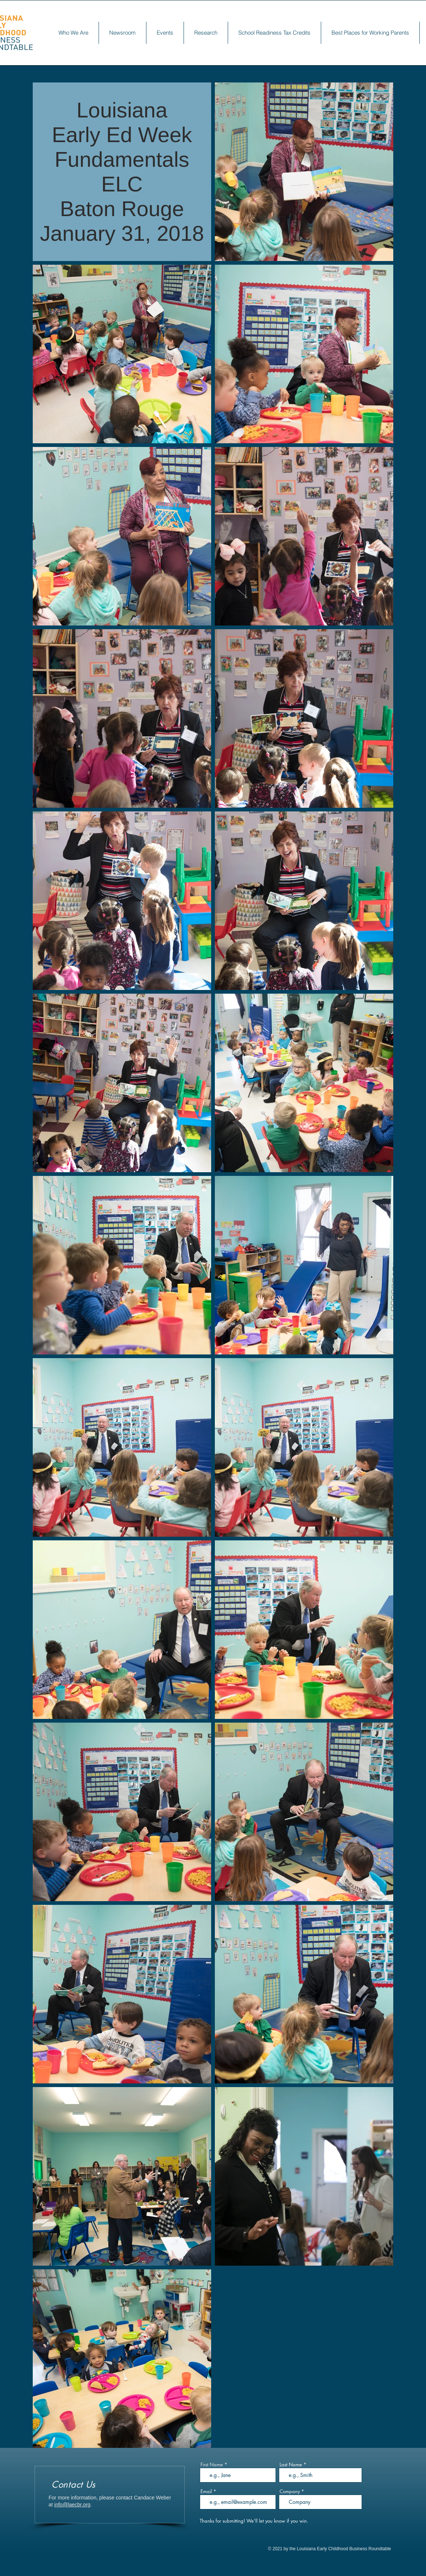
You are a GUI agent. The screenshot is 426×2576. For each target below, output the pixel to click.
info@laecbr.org (72, 2505)
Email (206, 2491)
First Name (211, 2464)
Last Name (291, 2464)
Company (290, 2491)
